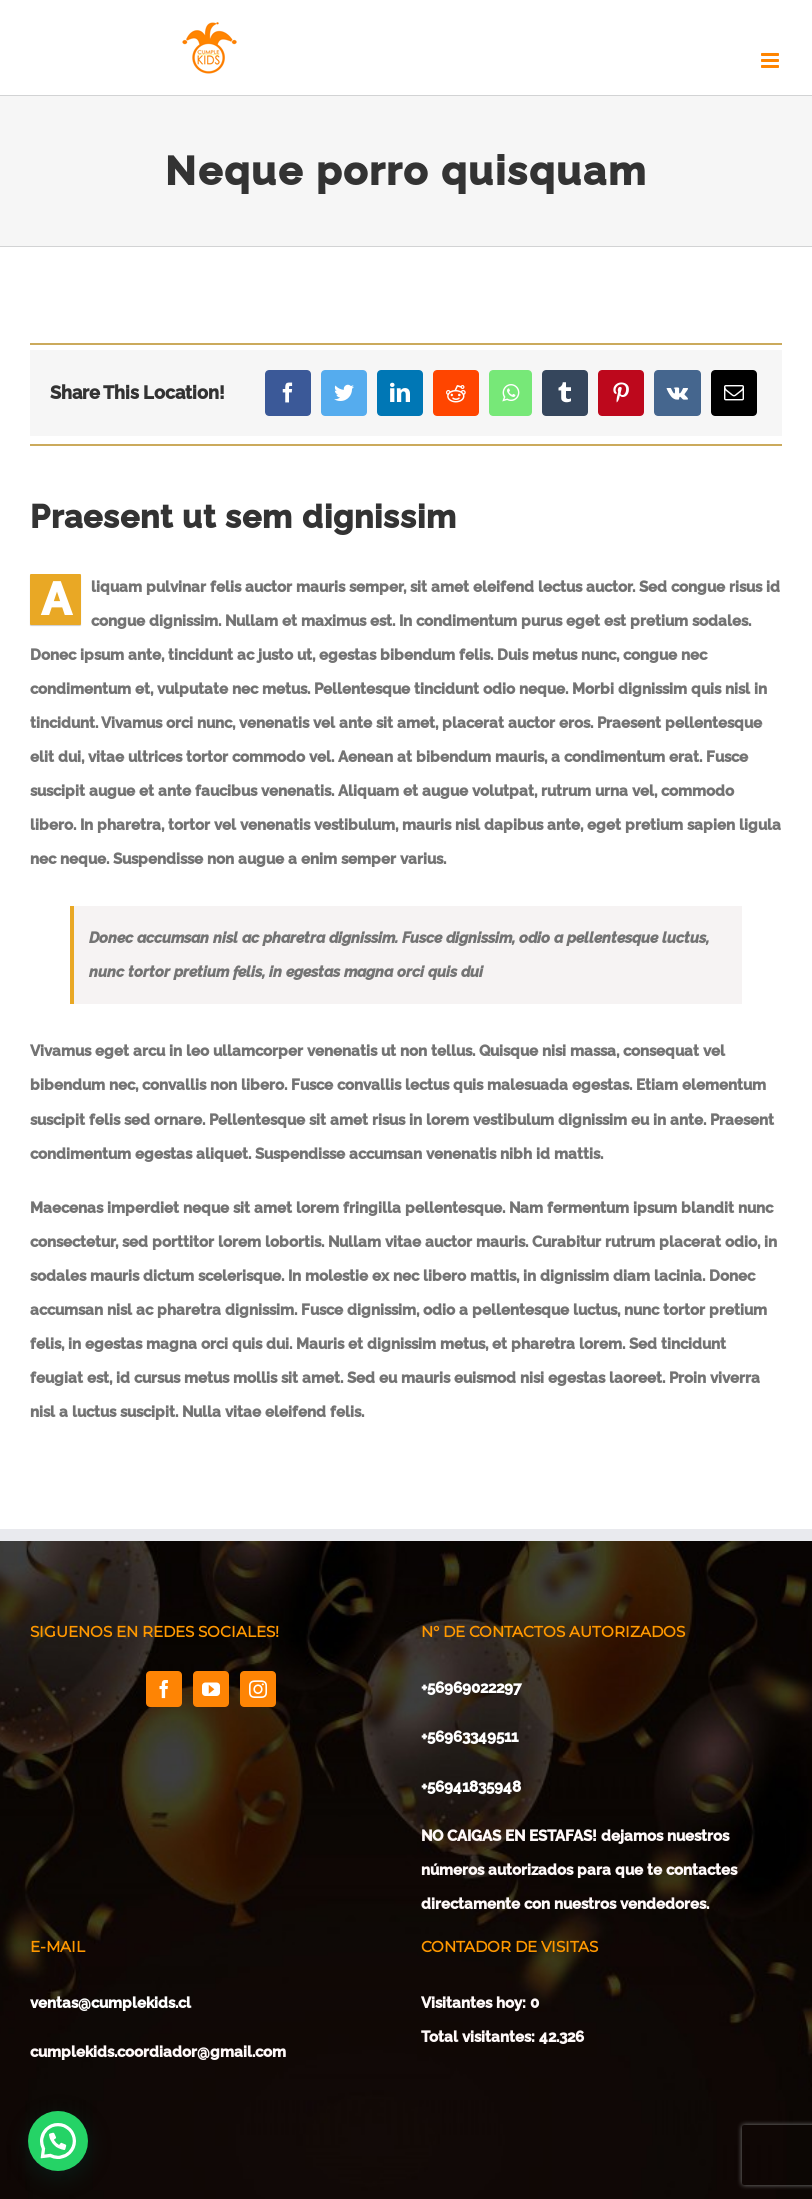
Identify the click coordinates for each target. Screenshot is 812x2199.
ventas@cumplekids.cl (110, 2003)
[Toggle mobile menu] (771, 60)
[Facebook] (288, 393)
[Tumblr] (565, 393)
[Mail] (734, 393)
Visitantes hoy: (475, 2003)
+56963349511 (471, 1737)
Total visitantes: (480, 2037)
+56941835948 (471, 1787)
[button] (58, 2141)
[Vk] (677, 393)
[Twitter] (344, 393)
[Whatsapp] (510, 393)
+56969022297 (471, 1688)
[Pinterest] (621, 393)
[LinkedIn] (400, 393)
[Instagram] (258, 1689)
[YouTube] (211, 1689)
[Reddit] (456, 393)
